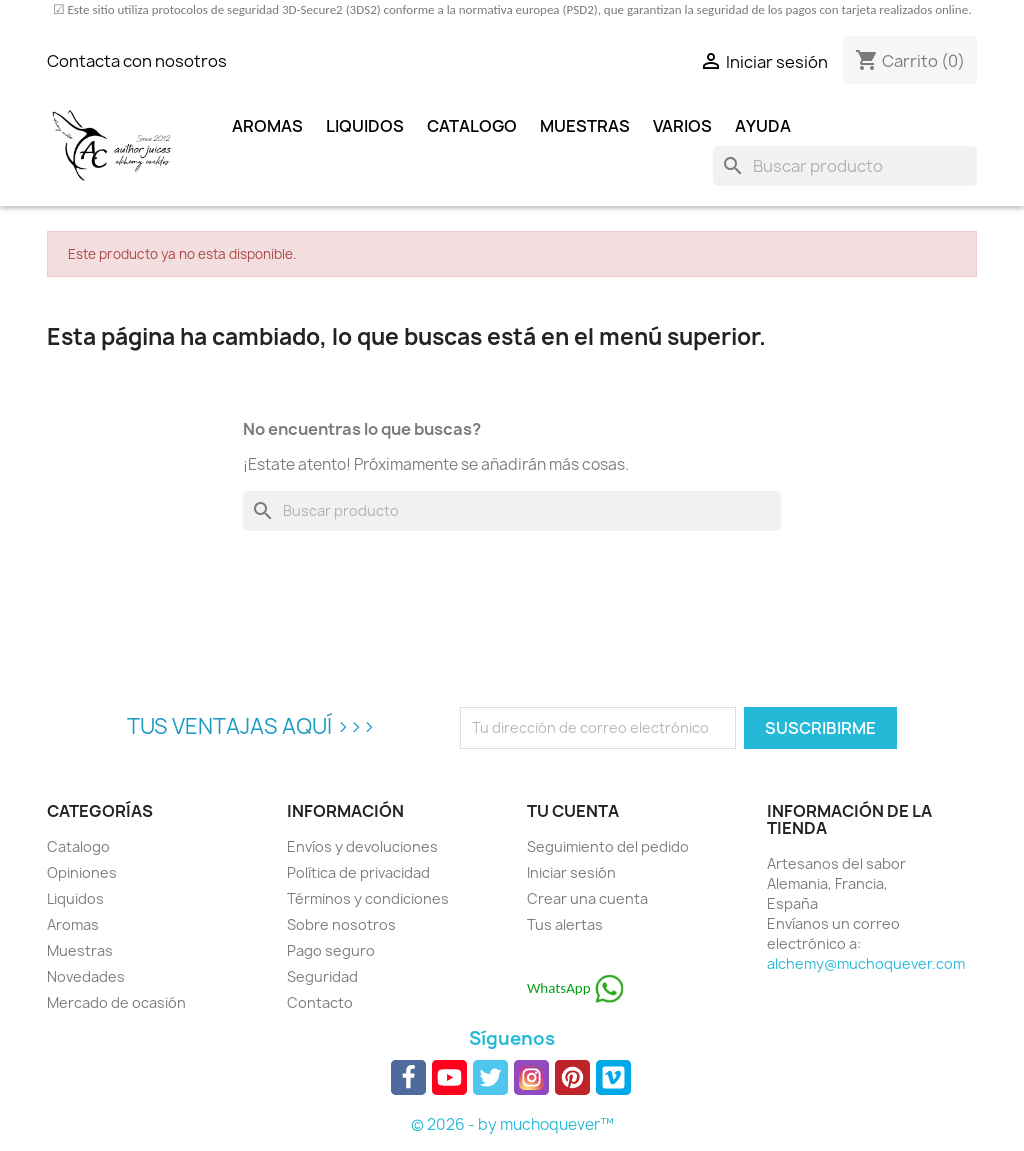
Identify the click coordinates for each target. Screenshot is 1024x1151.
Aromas (267, 126)
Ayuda (763, 126)
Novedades (86, 976)
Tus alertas (565, 924)
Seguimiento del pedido (608, 846)
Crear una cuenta (587, 898)
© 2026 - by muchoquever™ (512, 1124)
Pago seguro (331, 950)
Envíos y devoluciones (362, 846)
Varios (682, 126)
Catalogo (472, 126)
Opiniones (82, 872)
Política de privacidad (358, 872)
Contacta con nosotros (137, 61)
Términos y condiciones (368, 898)
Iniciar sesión (571, 872)
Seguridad (322, 976)
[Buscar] (845, 166)
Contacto (320, 1002)
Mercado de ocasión (116, 1002)
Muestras (585, 126)
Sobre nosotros (341, 924)
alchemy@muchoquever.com (866, 963)
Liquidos (365, 126)
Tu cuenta (573, 811)
